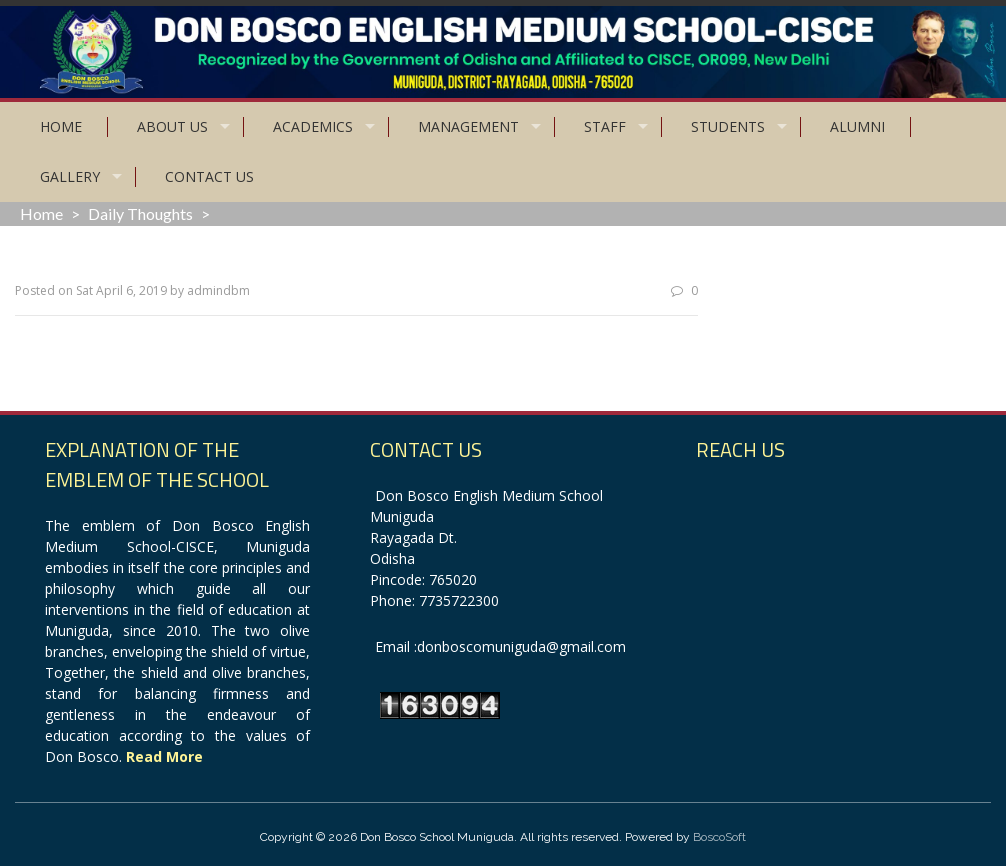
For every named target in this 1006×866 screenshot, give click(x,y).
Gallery (70, 176)
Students (728, 126)
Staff (605, 126)
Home (61, 126)
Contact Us (209, 176)
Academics (313, 126)
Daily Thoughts (140, 213)
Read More (164, 756)
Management (468, 126)
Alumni (857, 126)
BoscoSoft (719, 837)
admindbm (218, 290)
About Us (172, 126)
